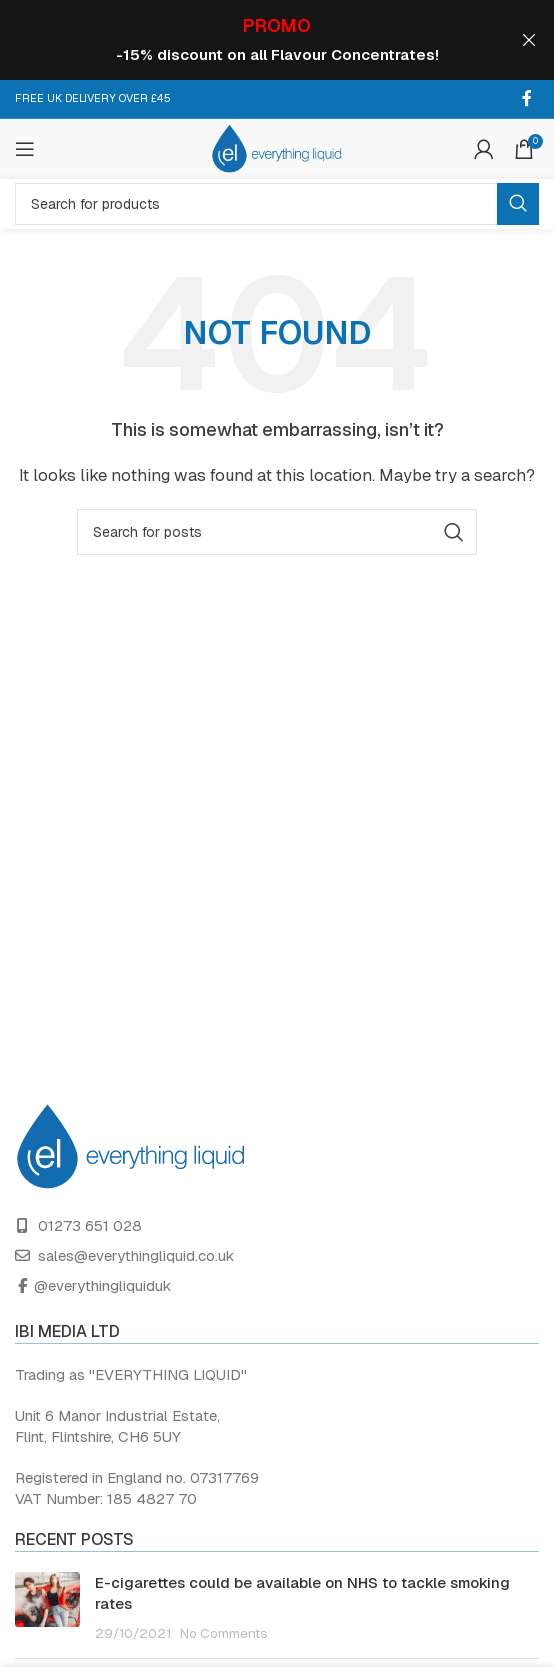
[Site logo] (277, 146)
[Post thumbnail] (47, 1606)
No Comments (224, 1632)
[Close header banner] (529, 40)
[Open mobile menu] (25, 148)
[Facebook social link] (527, 97)
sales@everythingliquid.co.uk (136, 1254)
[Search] (277, 203)
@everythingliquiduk (102, 1284)
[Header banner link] (247, 40)
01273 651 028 (90, 1224)
